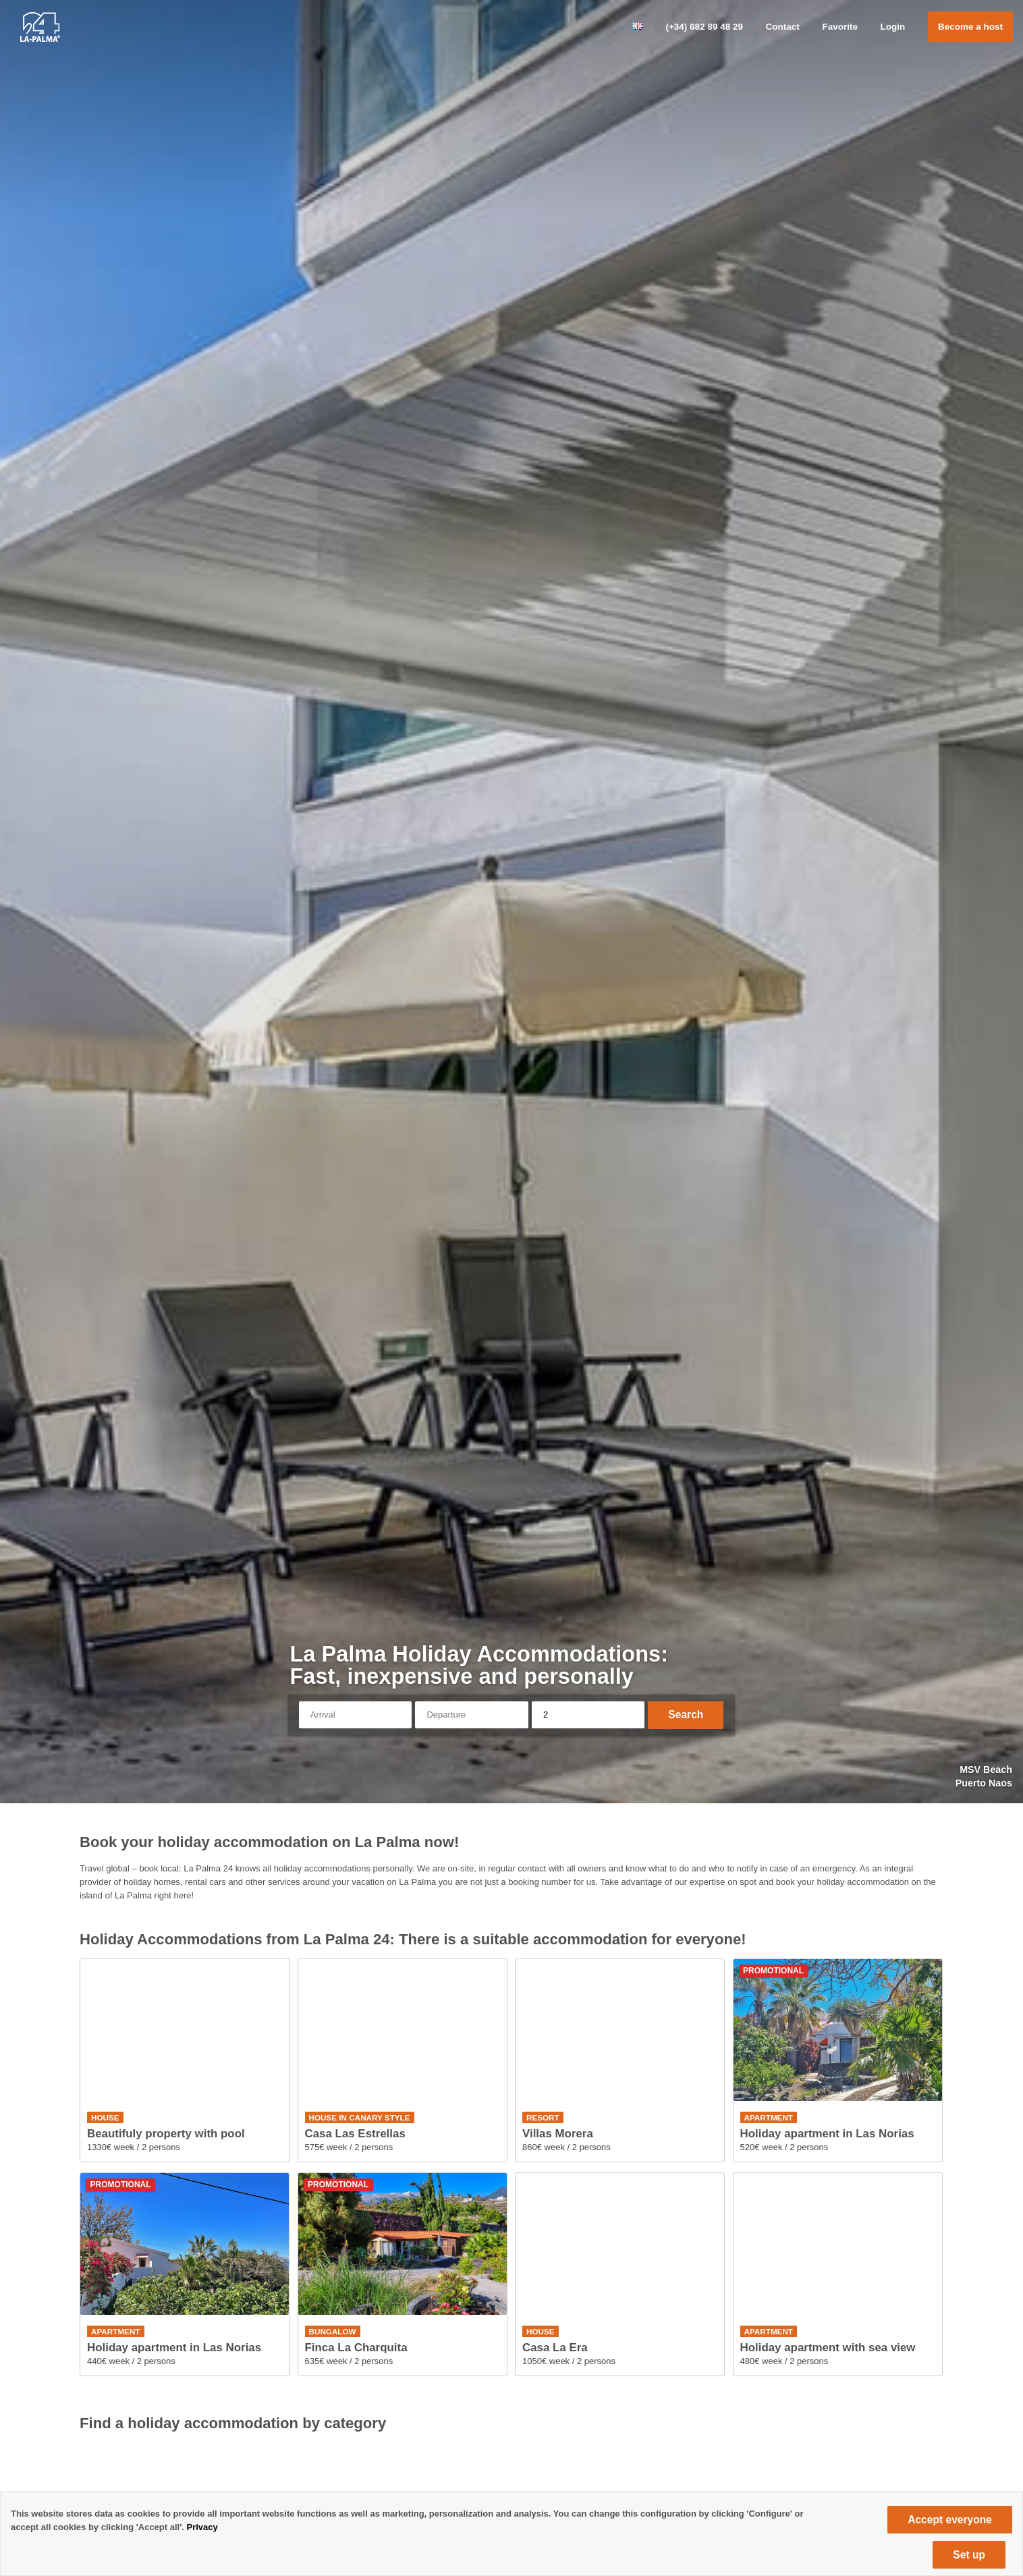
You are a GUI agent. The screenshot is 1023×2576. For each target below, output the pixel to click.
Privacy (202, 2527)
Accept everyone (950, 2519)
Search (685, 1714)
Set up (969, 2554)
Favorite (840, 27)
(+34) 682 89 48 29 (703, 27)
